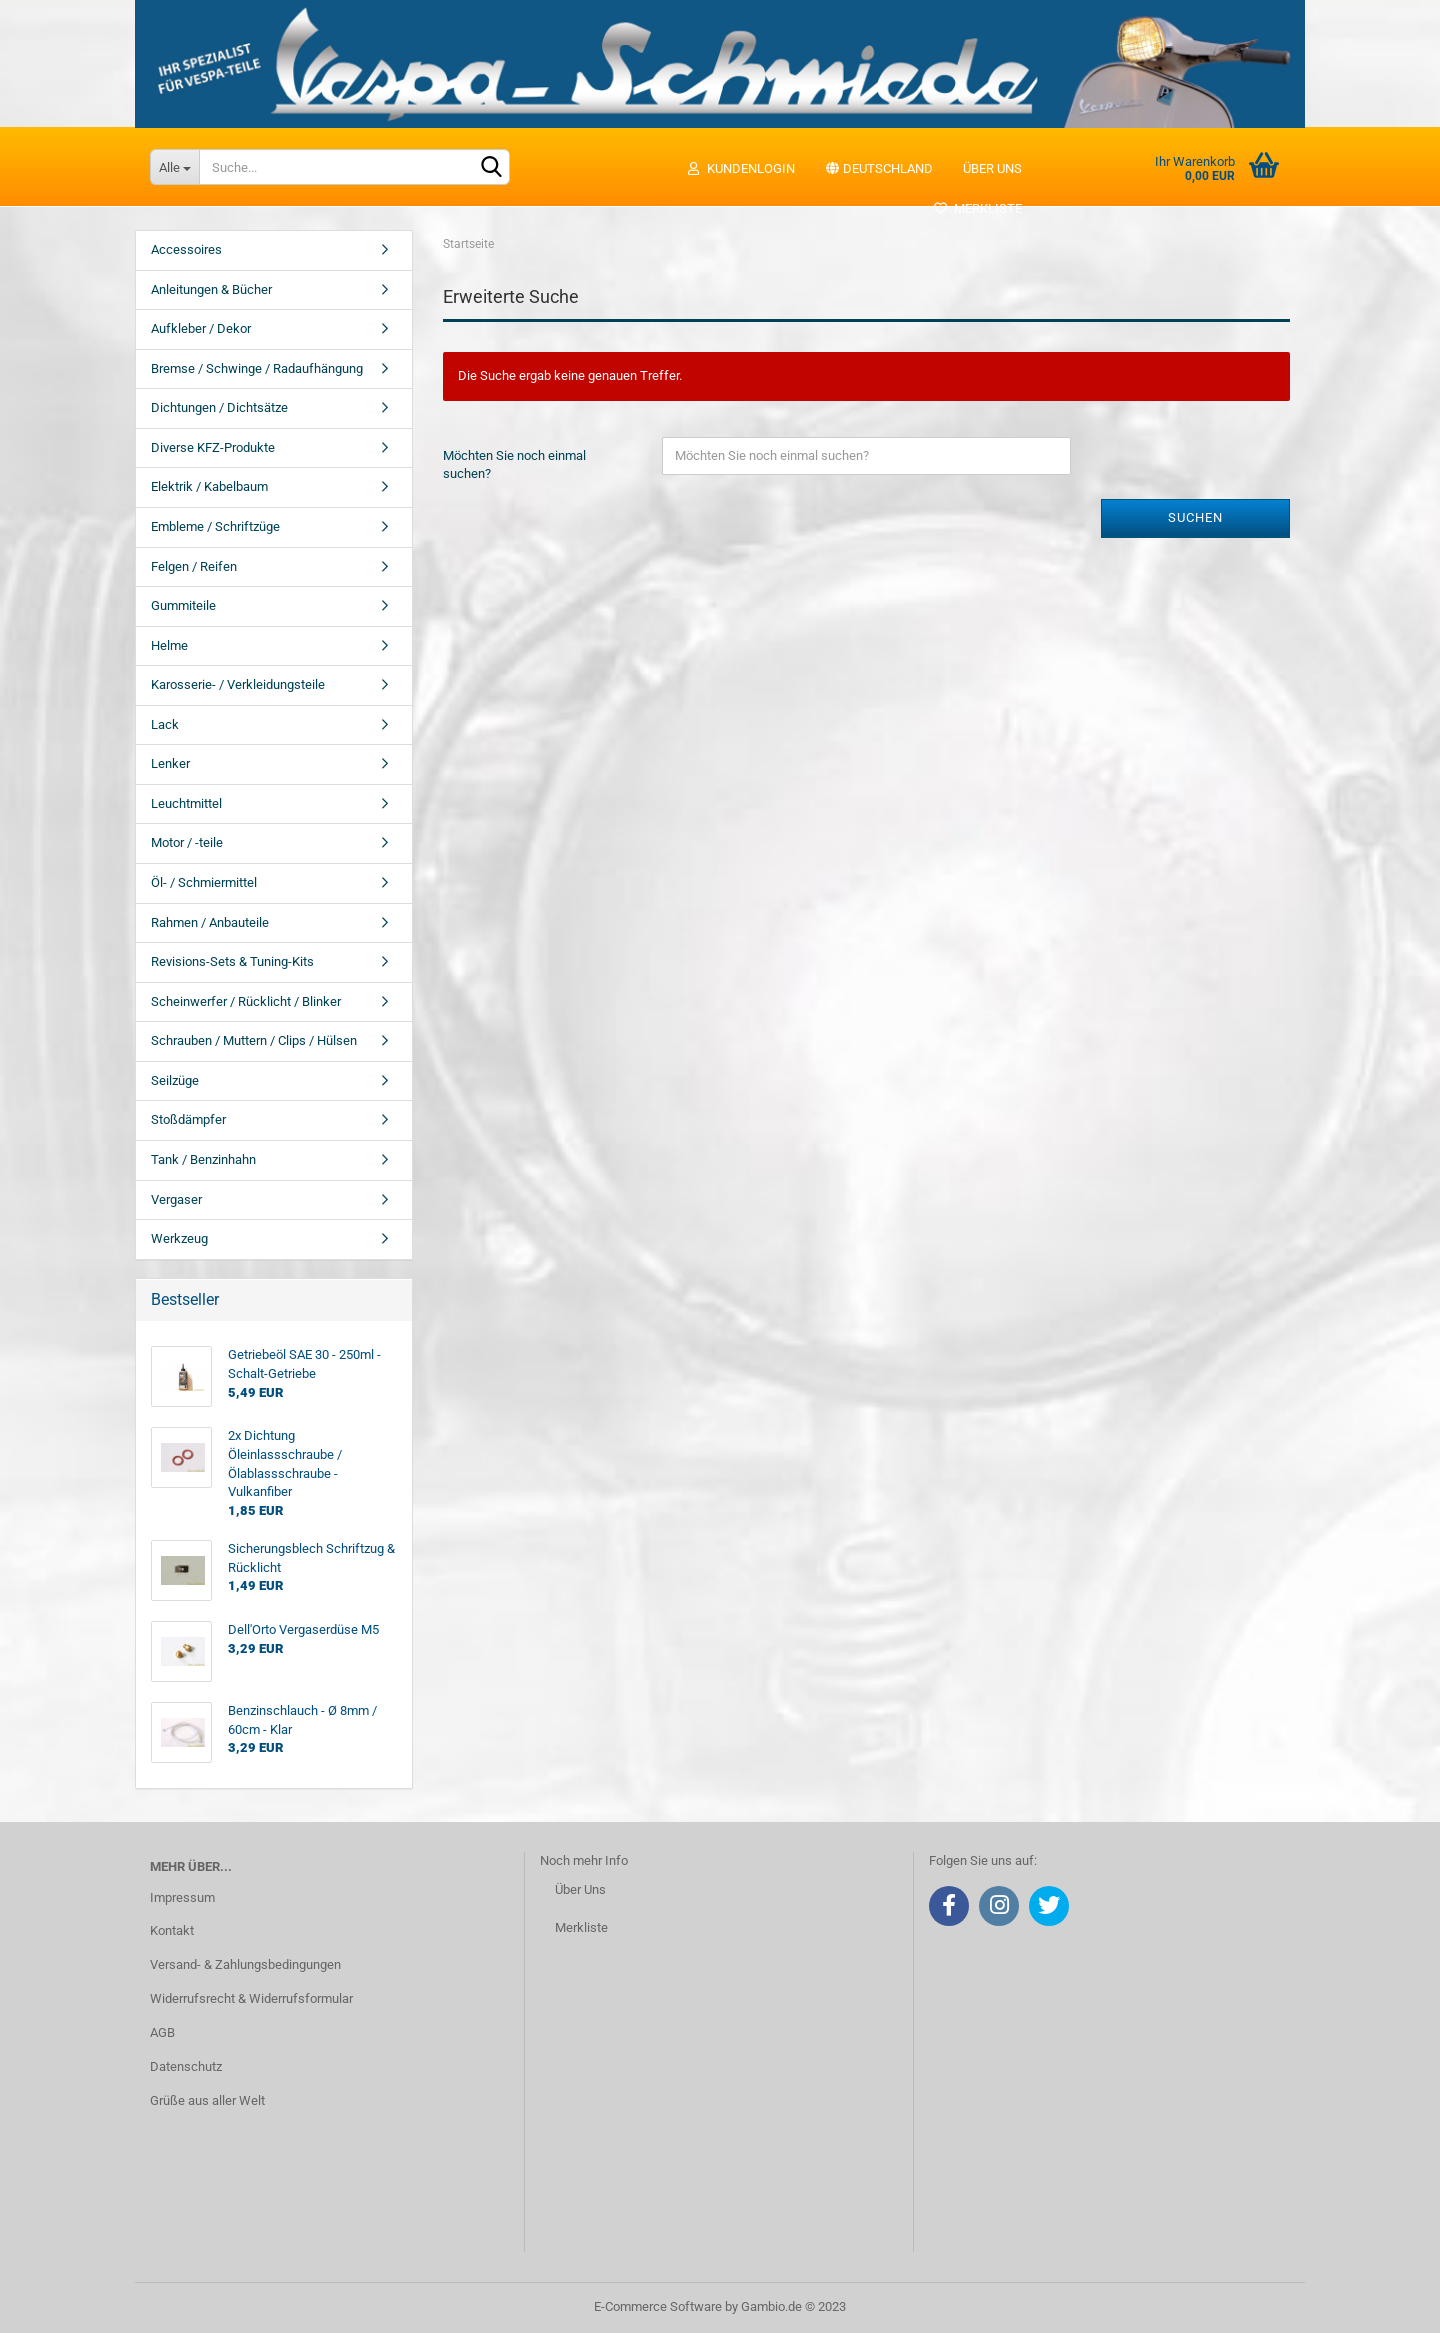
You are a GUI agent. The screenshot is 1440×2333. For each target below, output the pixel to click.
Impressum (182, 1897)
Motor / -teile (187, 842)
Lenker (170, 763)
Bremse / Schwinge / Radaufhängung (257, 368)
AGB (162, 2032)
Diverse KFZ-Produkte (213, 447)
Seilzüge (175, 1080)
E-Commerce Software (658, 2306)
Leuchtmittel (186, 803)
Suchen (1195, 517)
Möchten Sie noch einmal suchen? (514, 465)
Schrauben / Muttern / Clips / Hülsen (254, 1040)
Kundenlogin (740, 168)
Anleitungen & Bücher (211, 289)
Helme (169, 645)
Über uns (992, 168)
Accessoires (186, 249)
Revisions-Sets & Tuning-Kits (232, 961)
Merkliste (977, 208)
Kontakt (172, 1930)
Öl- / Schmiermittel (204, 882)
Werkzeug (179, 1238)
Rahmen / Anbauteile (210, 922)
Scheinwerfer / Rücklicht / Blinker (246, 1001)
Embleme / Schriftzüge (215, 526)
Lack (165, 724)
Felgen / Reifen (194, 566)
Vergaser (176, 1199)
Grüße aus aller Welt (207, 2100)
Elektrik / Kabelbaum (209, 486)
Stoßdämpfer (188, 1119)
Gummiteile (183, 605)
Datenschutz (186, 2066)
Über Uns (580, 1889)
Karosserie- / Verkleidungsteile (238, 684)
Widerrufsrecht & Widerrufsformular (251, 1998)
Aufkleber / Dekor (201, 328)
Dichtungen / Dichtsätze (219, 407)
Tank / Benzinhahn (203, 1159)
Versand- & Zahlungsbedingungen (245, 1964)
